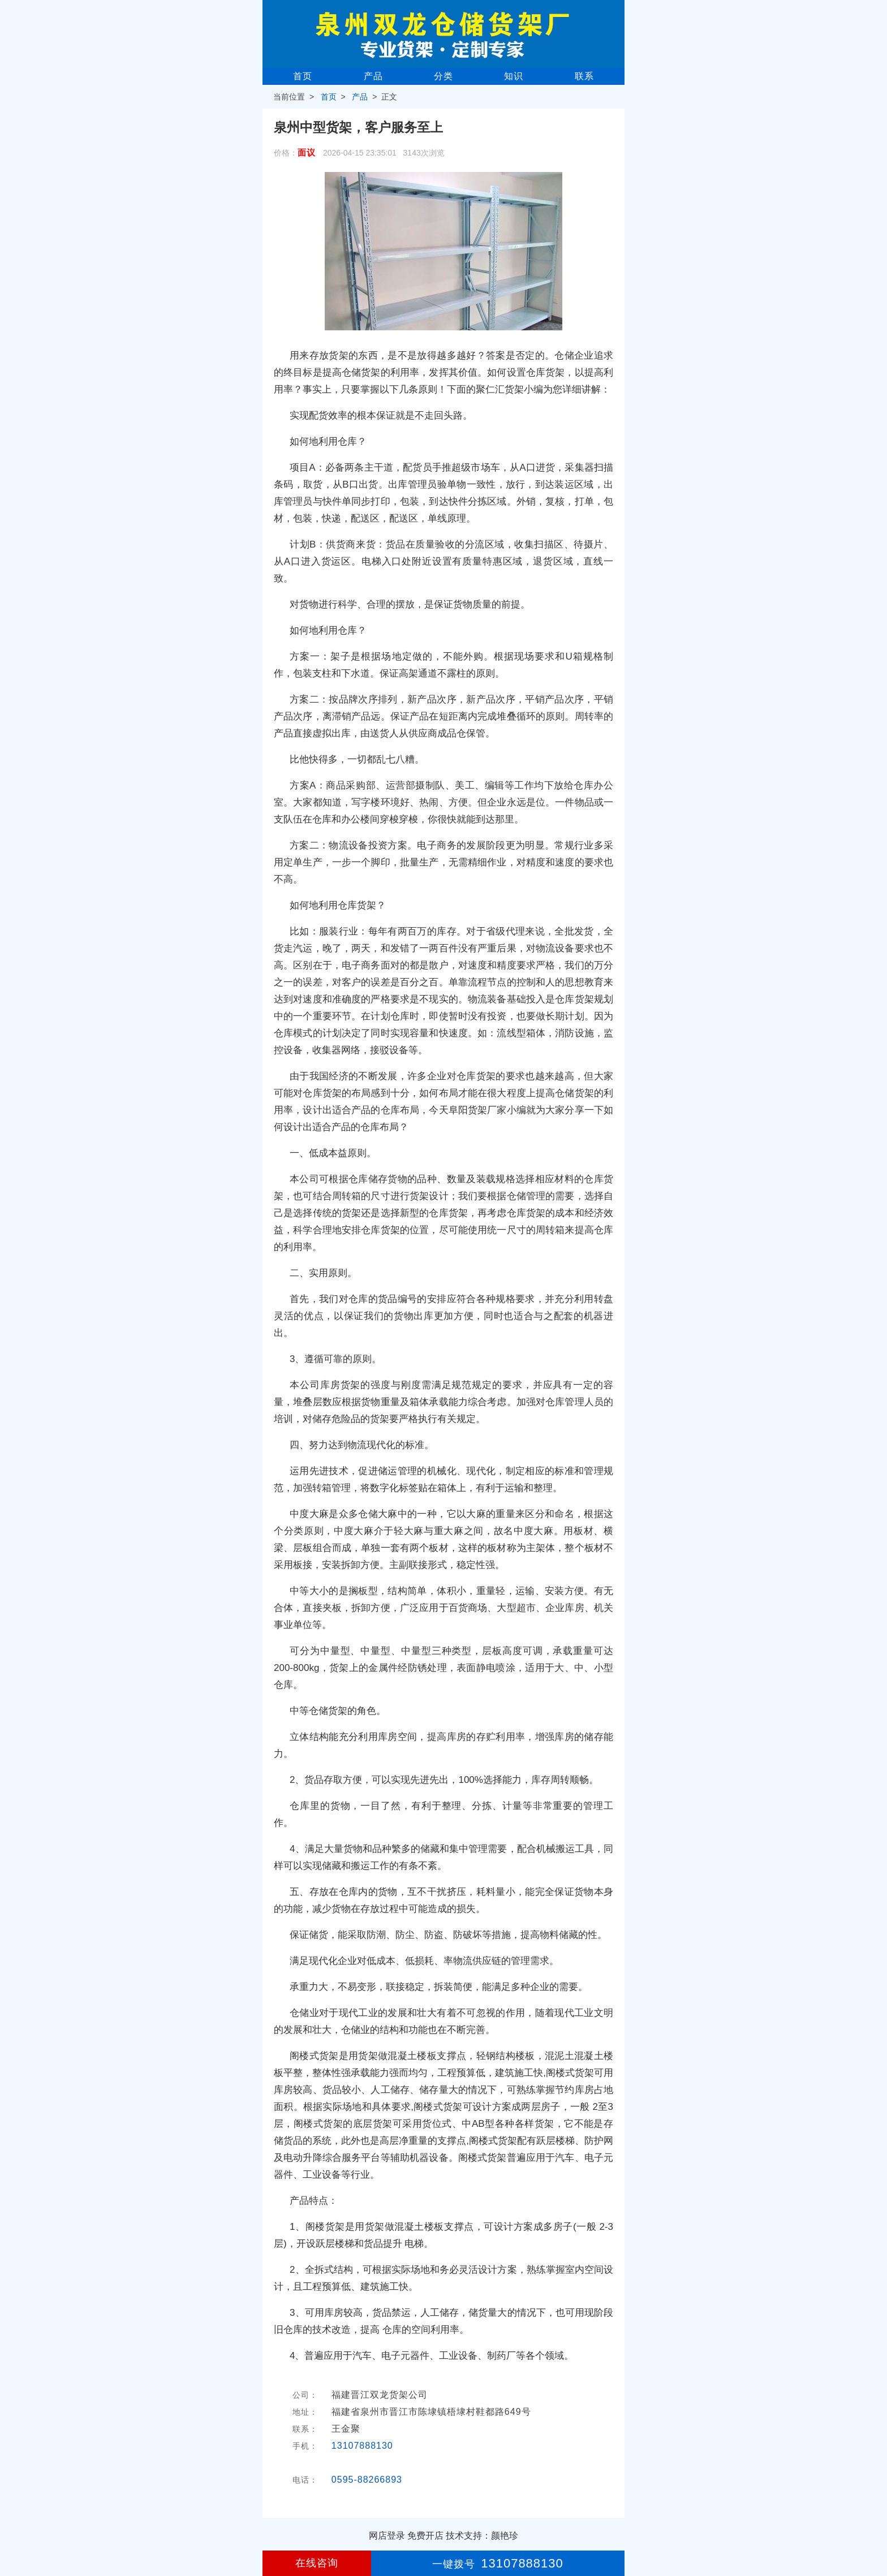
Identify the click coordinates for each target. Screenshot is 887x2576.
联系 (584, 76)
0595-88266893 (366, 2479)
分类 (443, 76)
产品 (373, 76)
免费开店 (425, 2535)
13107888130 (362, 2445)
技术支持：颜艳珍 (482, 2535)
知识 (513, 76)
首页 (302, 76)
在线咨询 (316, 2563)
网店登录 (387, 2535)
